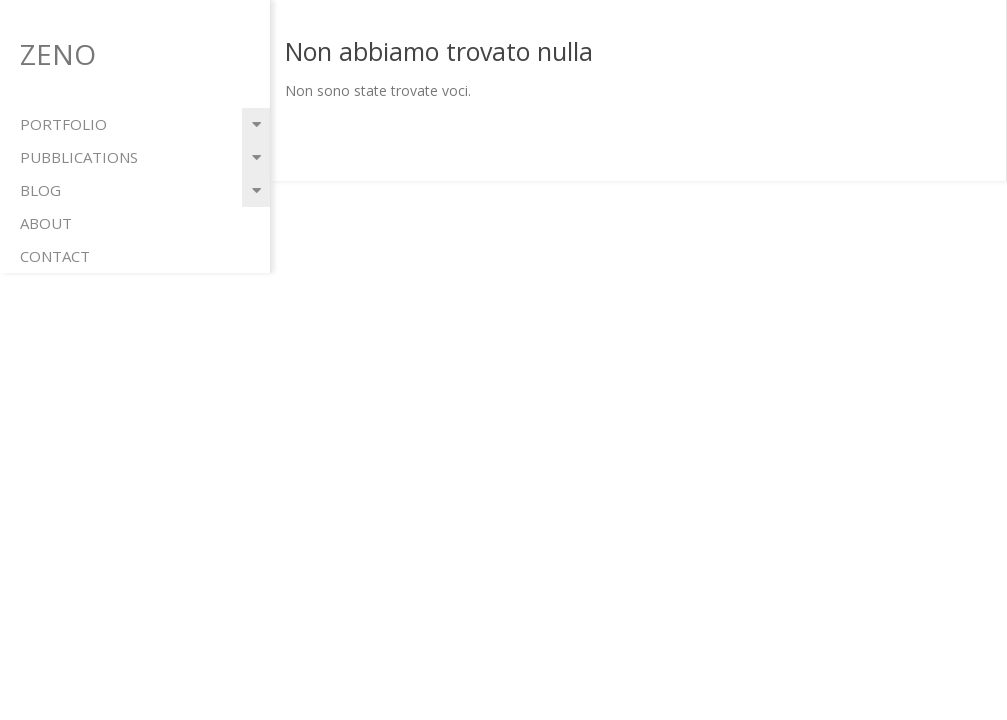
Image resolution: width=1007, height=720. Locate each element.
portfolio (63, 124)
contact (55, 256)
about (46, 223)
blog (40, 190)
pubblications (79, 157)
